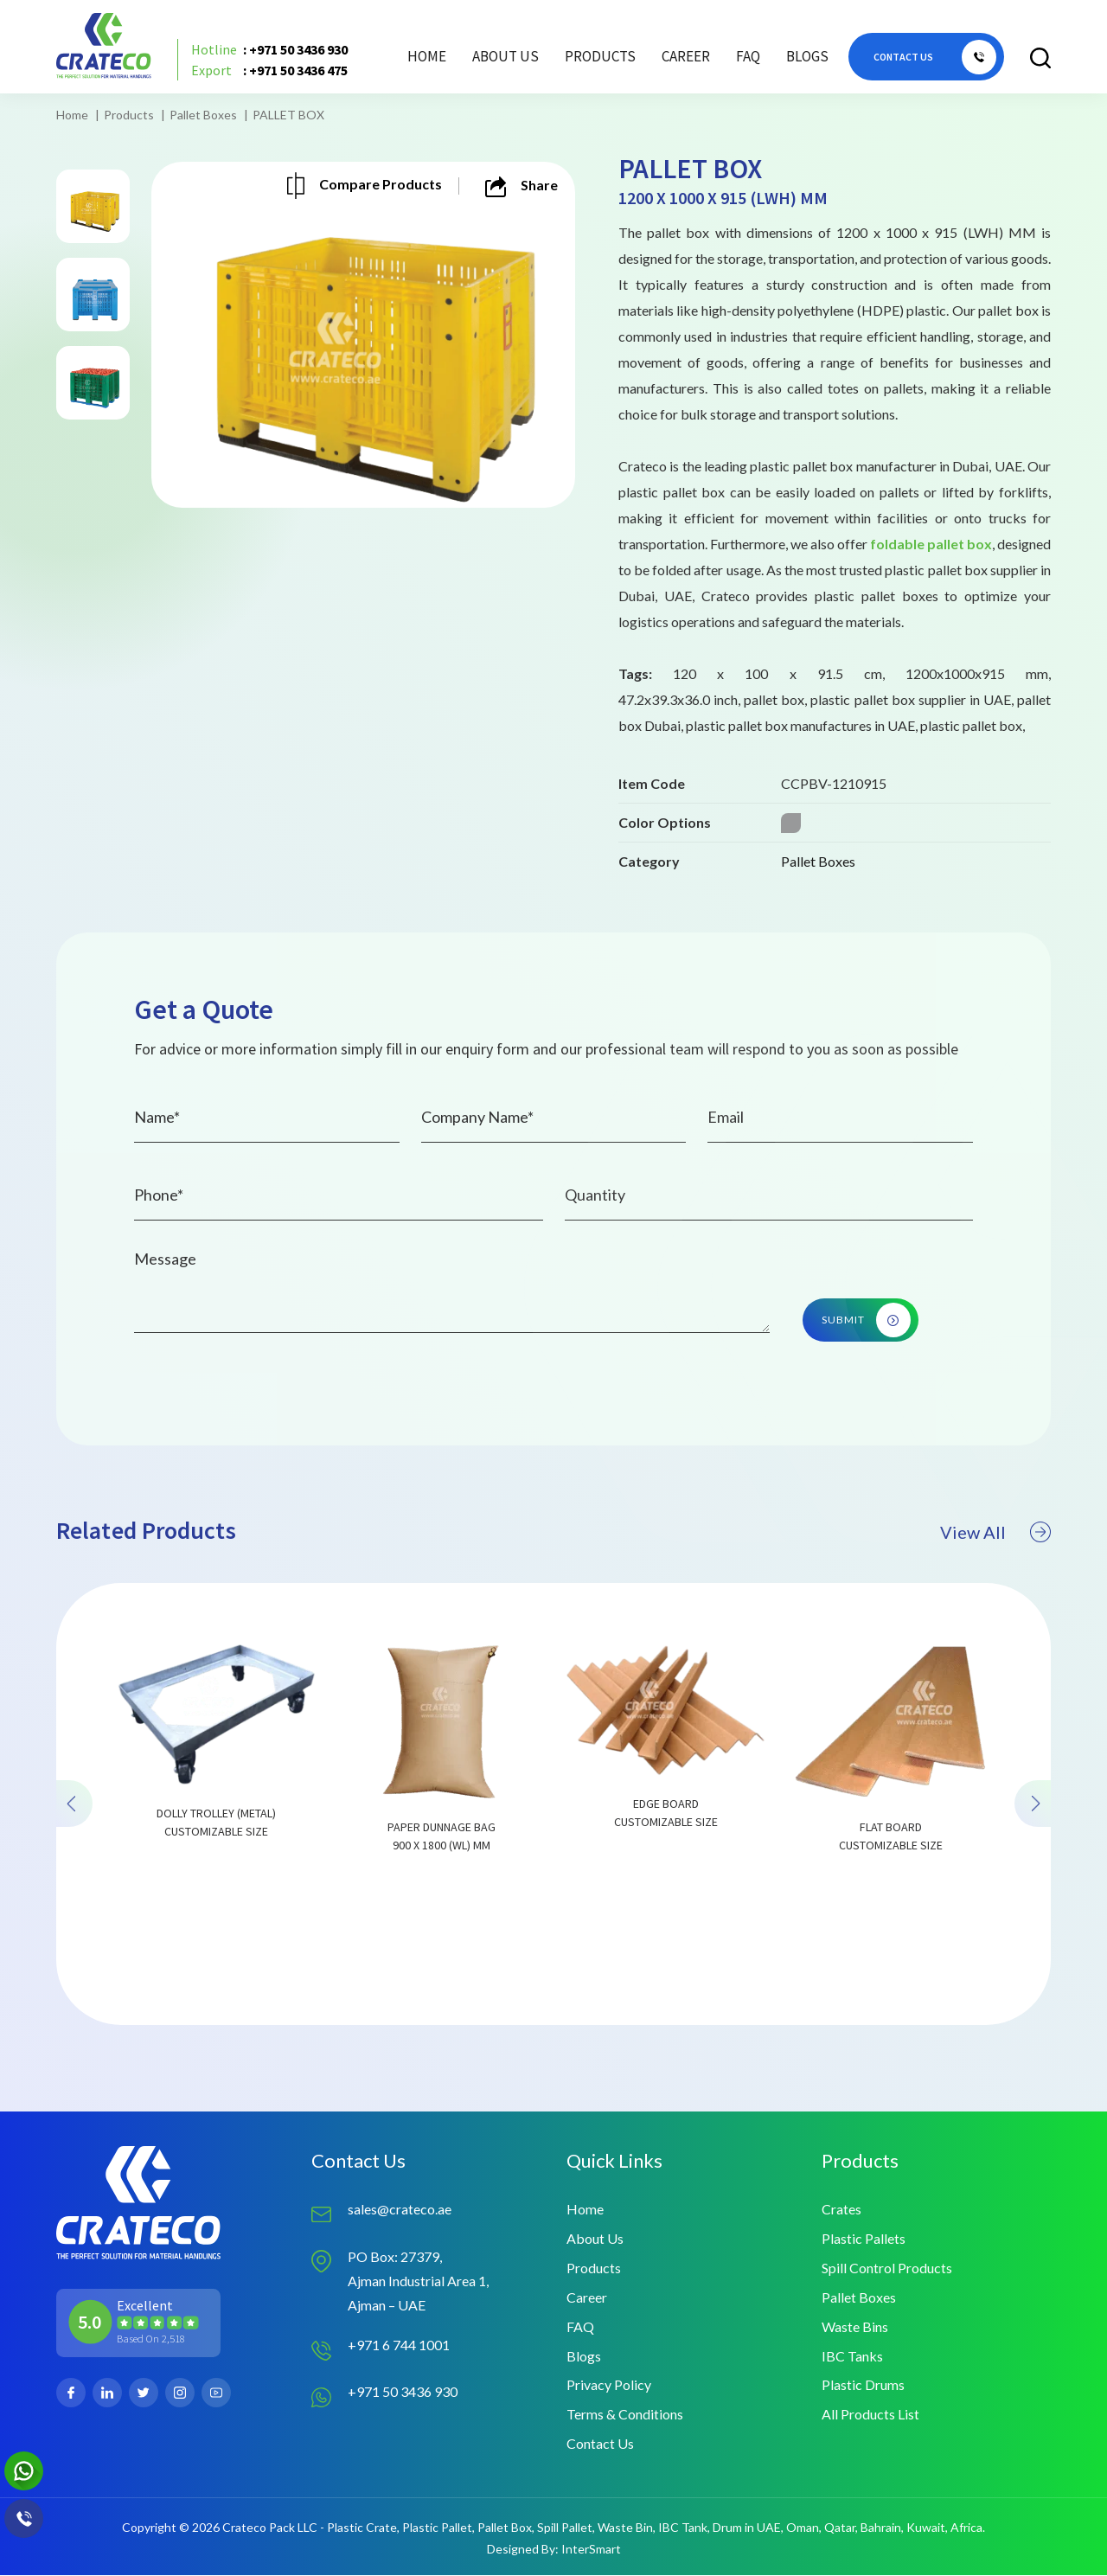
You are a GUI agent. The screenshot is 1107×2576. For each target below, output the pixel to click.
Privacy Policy (608, 2385)
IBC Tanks (852, 2356)
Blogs (807, 56)
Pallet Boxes (203, 114)
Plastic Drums (863, 2385)
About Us (505, 56)
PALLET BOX (288, 114)
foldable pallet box (931, 543)
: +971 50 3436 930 (269, 50)
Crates (841, 2209)
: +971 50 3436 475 (269, 71)
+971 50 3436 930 (403, 2391)
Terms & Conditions (624, 2414)
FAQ (748, 56)
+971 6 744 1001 (399, 2344)
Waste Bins (855, 2326)
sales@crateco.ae (399, 2209)
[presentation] (74, 1884)
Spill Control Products (887, 2267)
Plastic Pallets (863, 2238)
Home (426, 56)
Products (129, 114)
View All (995, 1612)
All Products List (870, 2414)
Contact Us (600, 2444)
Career (686, 56)
